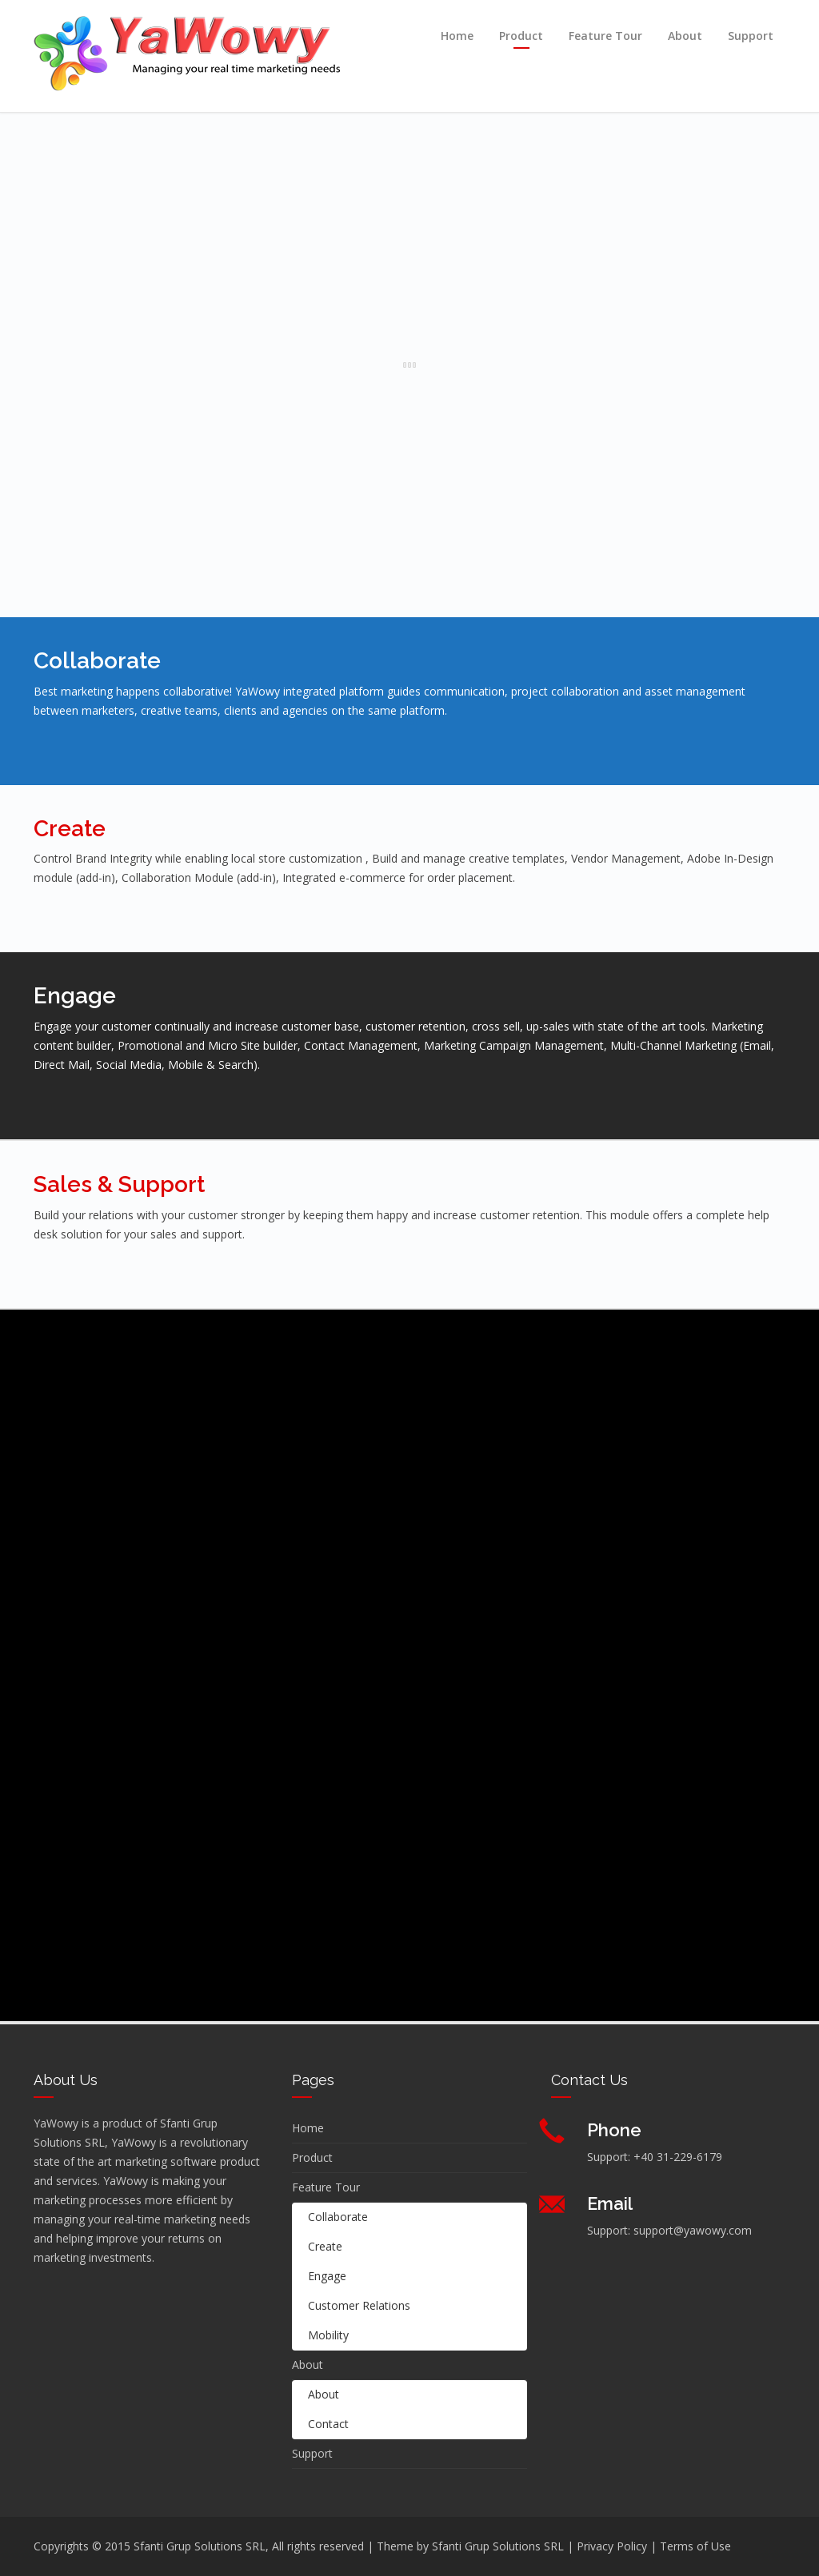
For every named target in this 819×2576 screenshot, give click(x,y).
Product (521, 35)
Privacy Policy (612, 2546)
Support (750, 35)
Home (457, 35)
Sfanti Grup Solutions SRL (498, 2546)
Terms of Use (695, 2546)
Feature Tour (605, 35)
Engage (327, 2275)
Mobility (328, 2335)
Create (325, 2246)
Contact (328, 2423)
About (685, 35)
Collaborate (338, 2216)
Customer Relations (359, 2305)
